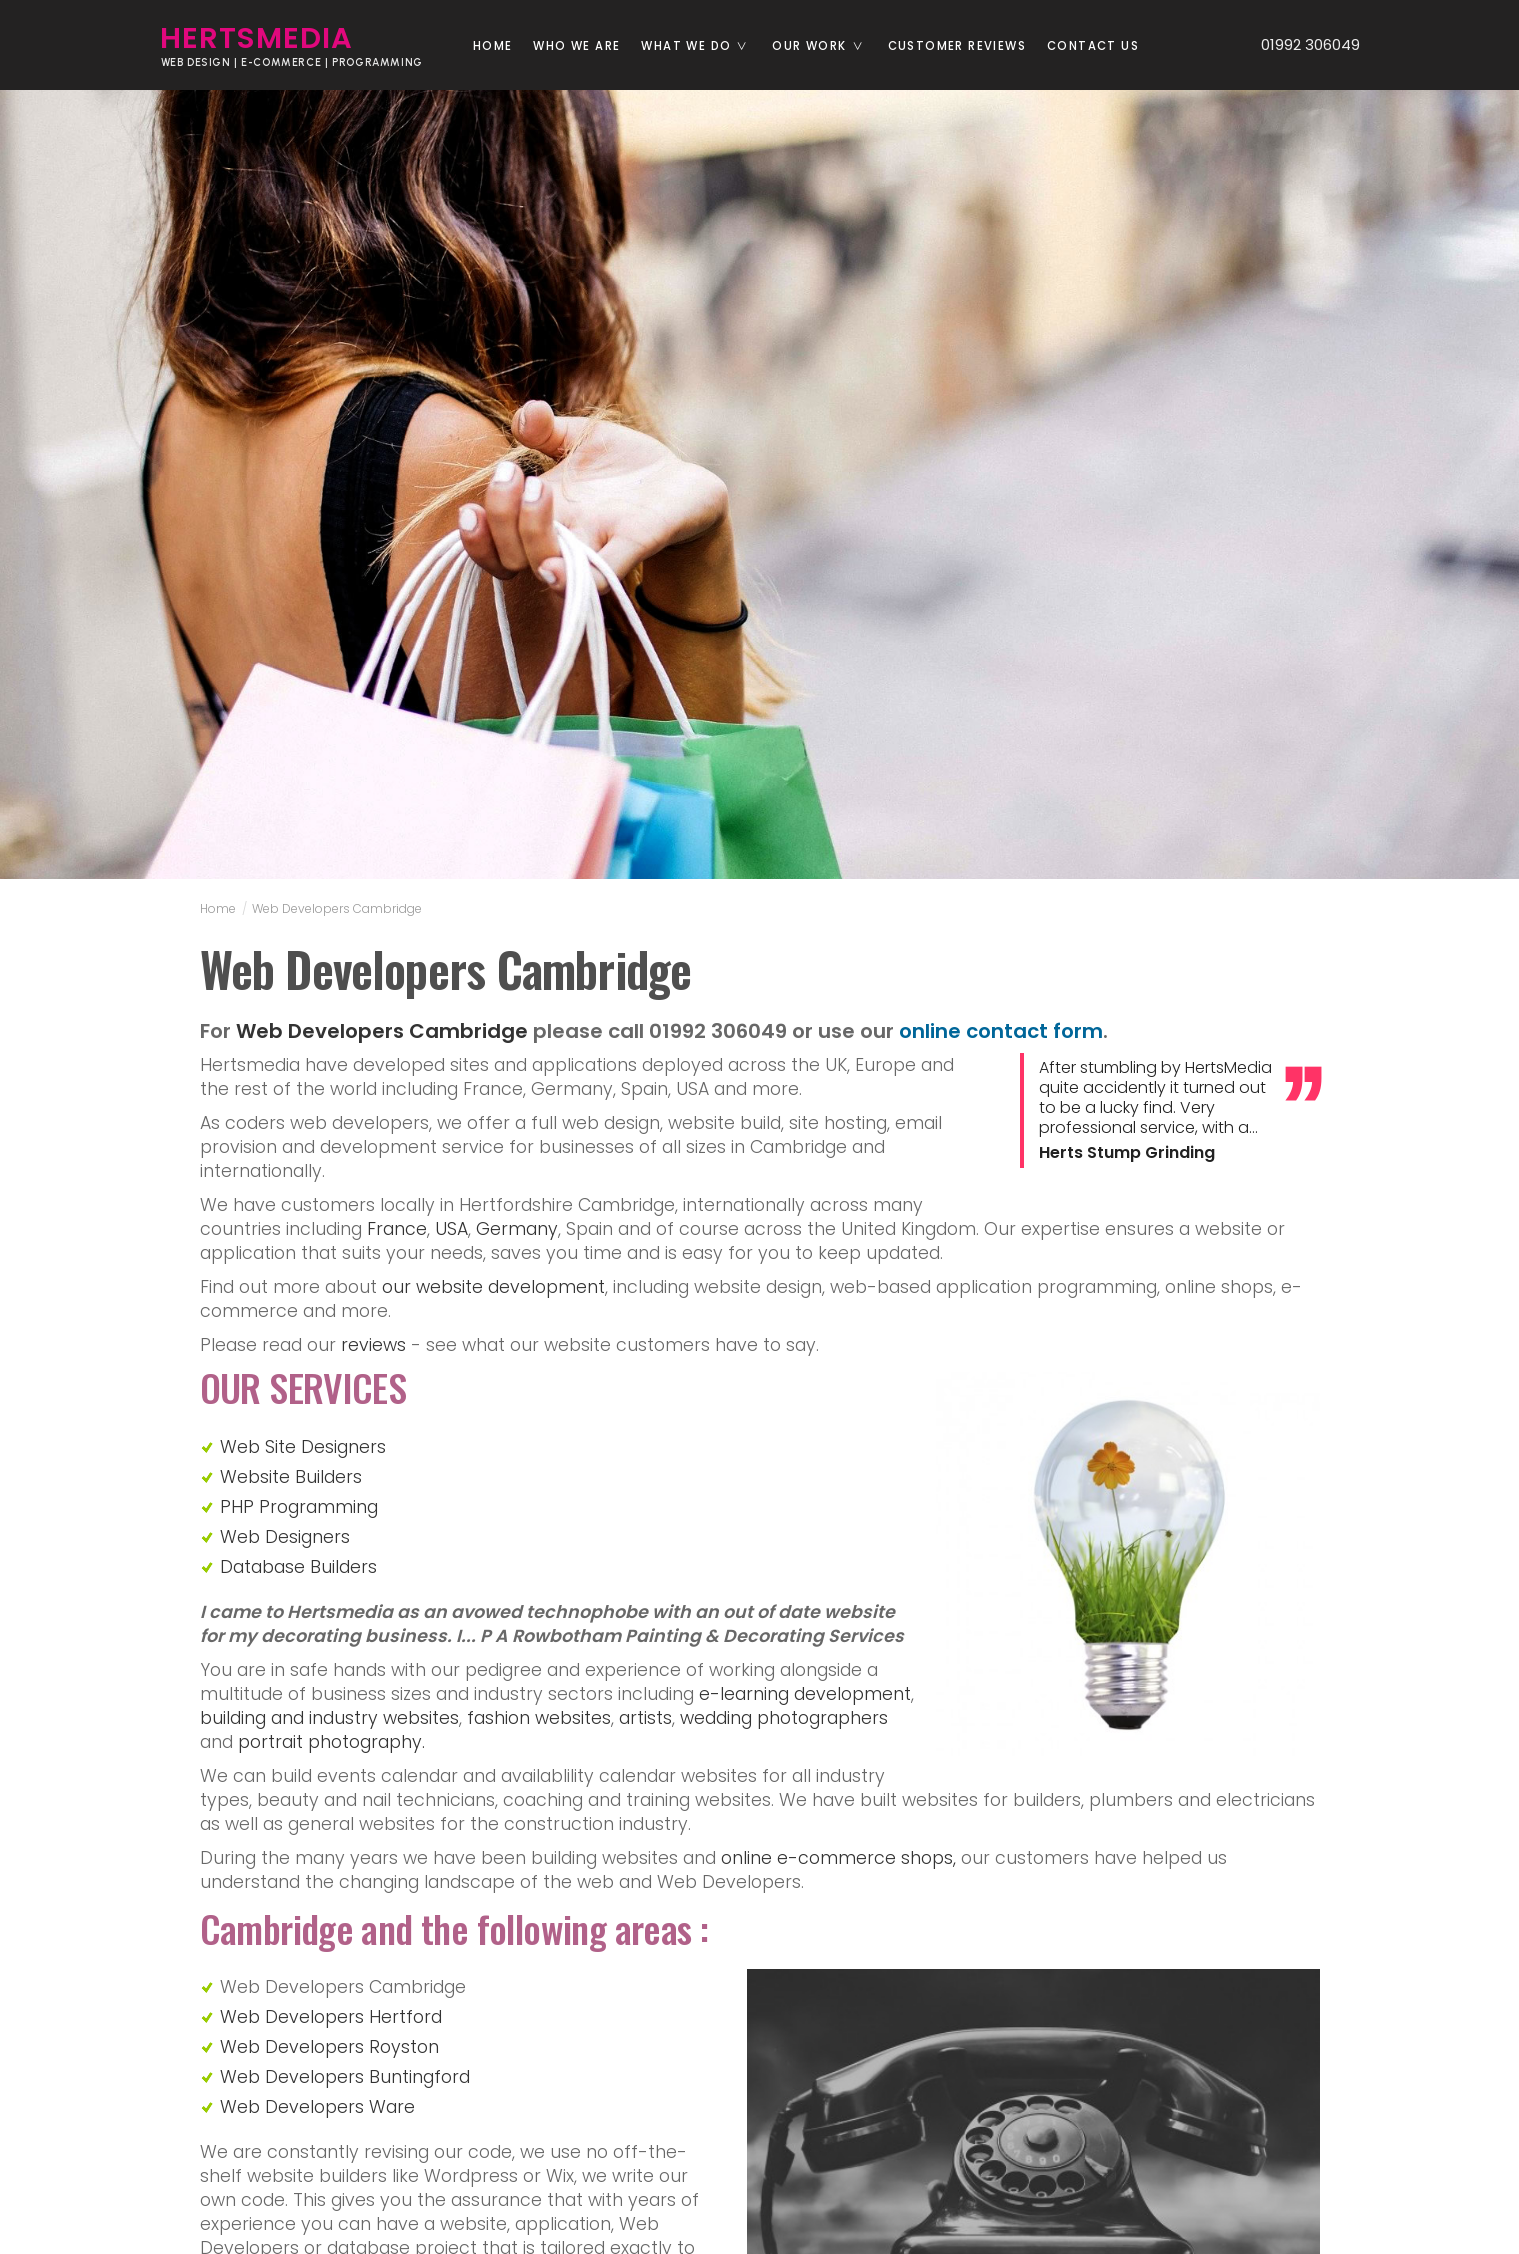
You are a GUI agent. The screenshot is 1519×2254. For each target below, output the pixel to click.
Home (493, 46)
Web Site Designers (303, 1447)
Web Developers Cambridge (337, 908)
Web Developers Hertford (331, 2017)
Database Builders (298, 1567)
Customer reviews (957, 46)
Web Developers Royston (329, 2047)
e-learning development (805, 1694)
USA (451, 1229)
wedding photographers (784, 1718)
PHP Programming (299, 1507)
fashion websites (539, 1718)
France (397, 1229)
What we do (701, 46)
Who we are (576, 46)
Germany (517, 1229)
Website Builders (291, 1477)
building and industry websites (329, 1718)
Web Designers (285, 1537)
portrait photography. (331, 1742)
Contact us (1093, 46)
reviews (373, 1345)
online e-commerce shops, (838, 1858)
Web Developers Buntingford (345, 2077)
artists (645, 1718)
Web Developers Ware (317, 2107)
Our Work (824, 46)
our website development (493, 1287)
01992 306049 (1301, 45)
